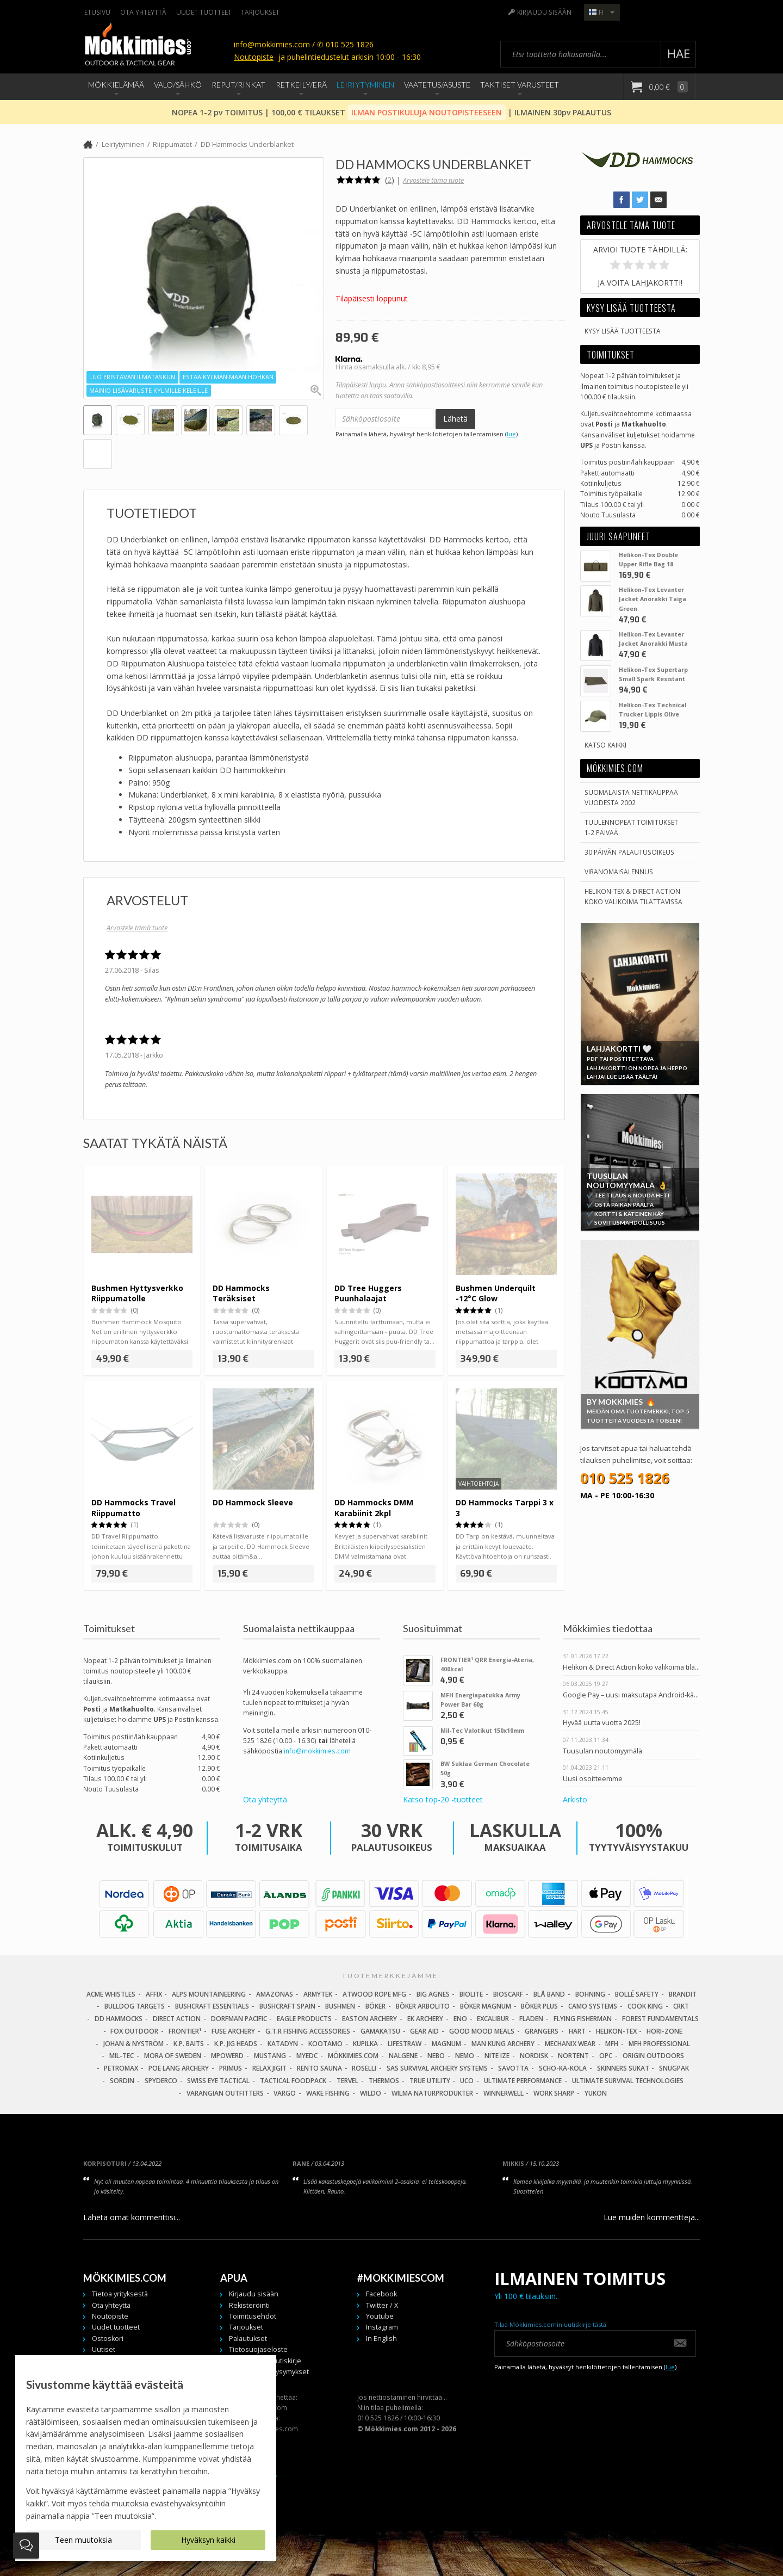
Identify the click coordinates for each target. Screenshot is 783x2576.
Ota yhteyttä (143, 12)
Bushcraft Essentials (212, 2006)
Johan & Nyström (133, 2043)
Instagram (382, 2327)
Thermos (384, 2080)
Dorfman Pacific (239, 2018)
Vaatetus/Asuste (437, 84)
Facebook (381, 2294)
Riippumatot (172, 144)
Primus (230, 2068)
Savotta (513, 2068)
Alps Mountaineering (209, 1994)
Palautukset (248, 2338)
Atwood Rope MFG (374, 1994)
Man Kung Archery (503, 2043)
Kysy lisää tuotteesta (623, 330)
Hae (678, 53)
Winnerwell (503, 2093)
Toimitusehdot (252, 2316)
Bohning (590, 1994)
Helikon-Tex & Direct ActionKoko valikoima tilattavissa (633, 896)
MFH (611, 2043)
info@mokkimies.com (317, 1750)
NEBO (436, 2055)
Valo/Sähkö (178, 84)
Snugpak (674, 2068)
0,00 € (668, 86)
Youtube (380, 2316)
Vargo (285, 2093)
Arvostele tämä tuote (433, 180)
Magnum (446, 2043)
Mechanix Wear (570, 2043)
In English (381, 2338)
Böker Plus (539, 2006)
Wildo (370, 2093)
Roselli (364, 2068)
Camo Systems (592, 2006)
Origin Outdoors (653, 2055)
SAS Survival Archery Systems (437, 2068)
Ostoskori (107, 2338)
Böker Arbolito (423, 2006)
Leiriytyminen (365, 84)
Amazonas (274, 1994)
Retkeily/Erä (301, 84)
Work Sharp (553, 2093)
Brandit (683, 1994)
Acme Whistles (110, 1994)
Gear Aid (424, 2031)
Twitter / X (382, 2305)
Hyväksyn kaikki (208, 2540)
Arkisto (575, 1799)
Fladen (531, 2018)
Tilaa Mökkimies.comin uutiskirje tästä (550, 2324)
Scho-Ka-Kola (563, 2068)
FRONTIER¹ (185, 2031)
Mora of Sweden (172, 2055)
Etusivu (97, 12)
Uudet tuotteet (204, 12)
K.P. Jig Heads (235, 2043)
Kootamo (325, 2043)
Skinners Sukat (623, 2068)
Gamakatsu (380, 2031)
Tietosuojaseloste (258, 2349)
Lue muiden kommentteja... (652, 2217)
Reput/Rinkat (238, 84)
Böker (375, 2006)
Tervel (347, 2080)
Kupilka (365, 2043)
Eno (460, 2018)
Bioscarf (508, 1994)
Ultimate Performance (523, 2080)
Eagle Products (304, 2018)
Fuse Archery (233, 2031)
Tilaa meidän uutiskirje (265, 2360)
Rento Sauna (319, 2068)
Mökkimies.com (353, 2055)
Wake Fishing (328, 2093)
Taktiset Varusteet (519, 84)
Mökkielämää (116, 84)
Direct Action (177, 2018)
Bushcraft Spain (287, 2006)
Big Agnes (433, 1994)
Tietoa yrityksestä (120, 2294)
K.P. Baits (188, 2043)
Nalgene (403, 2055)
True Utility (429, 2080)
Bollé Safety (636, 1994)
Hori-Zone (664, 2031)
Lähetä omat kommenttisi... (131, 2217)
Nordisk (534, 2055)
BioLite (471, 1994)
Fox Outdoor (134, 2031)
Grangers (541, 2031)
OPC (605, 2055)
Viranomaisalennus (619, 871)
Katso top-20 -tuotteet (443, 1799)
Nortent (573, 2055)
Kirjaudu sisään (544, 12)
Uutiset (103, 2349)
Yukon (596, 2093)
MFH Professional (659, 2043)
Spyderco (161, 2080)
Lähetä (455, 418)
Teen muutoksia (83, 2540)
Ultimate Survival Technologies (627, 2080)
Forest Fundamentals (660, 2018)
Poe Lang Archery (178, 2068)
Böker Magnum (485, 2006)
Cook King (645, 2006)
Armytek (317, 1994)
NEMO (464, 2055)
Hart (577, 2031)
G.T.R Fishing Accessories (307, 2031)
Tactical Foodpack (293, 2080)
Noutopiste (254, 57)
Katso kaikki (605, 744)
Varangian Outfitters (225, 2093)
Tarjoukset (260, 12)
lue (511, 434)
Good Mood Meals (481, 2031)
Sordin (122, 2080)
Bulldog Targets (134, 2006)
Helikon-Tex (616, 2031)
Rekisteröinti (249, 2305)
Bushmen (340, 2006)
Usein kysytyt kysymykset (269, 2371)
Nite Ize (496, 2055)
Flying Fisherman (583, 2018)
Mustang (270, 2055)
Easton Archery (369, 2018)
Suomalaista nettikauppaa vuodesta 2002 (631, 797)
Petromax (121, 2068)
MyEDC (307, 2055)
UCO (467, 2080)
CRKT (681, 2006)
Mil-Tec (121, 2055)
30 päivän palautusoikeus (629, 852)
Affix (154, 1994)
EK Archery (425, 2018)
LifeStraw (404, 2043)
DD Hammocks (118, 2018)
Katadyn (283, 2043)
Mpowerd (227, 2055)
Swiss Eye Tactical (218, 2080)
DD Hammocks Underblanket (247, 144)
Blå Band (549, 1994)
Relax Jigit (269, 2068)
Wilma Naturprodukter (432, 2093)
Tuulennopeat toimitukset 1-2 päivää (631, 827)
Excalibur (493, 2018)
